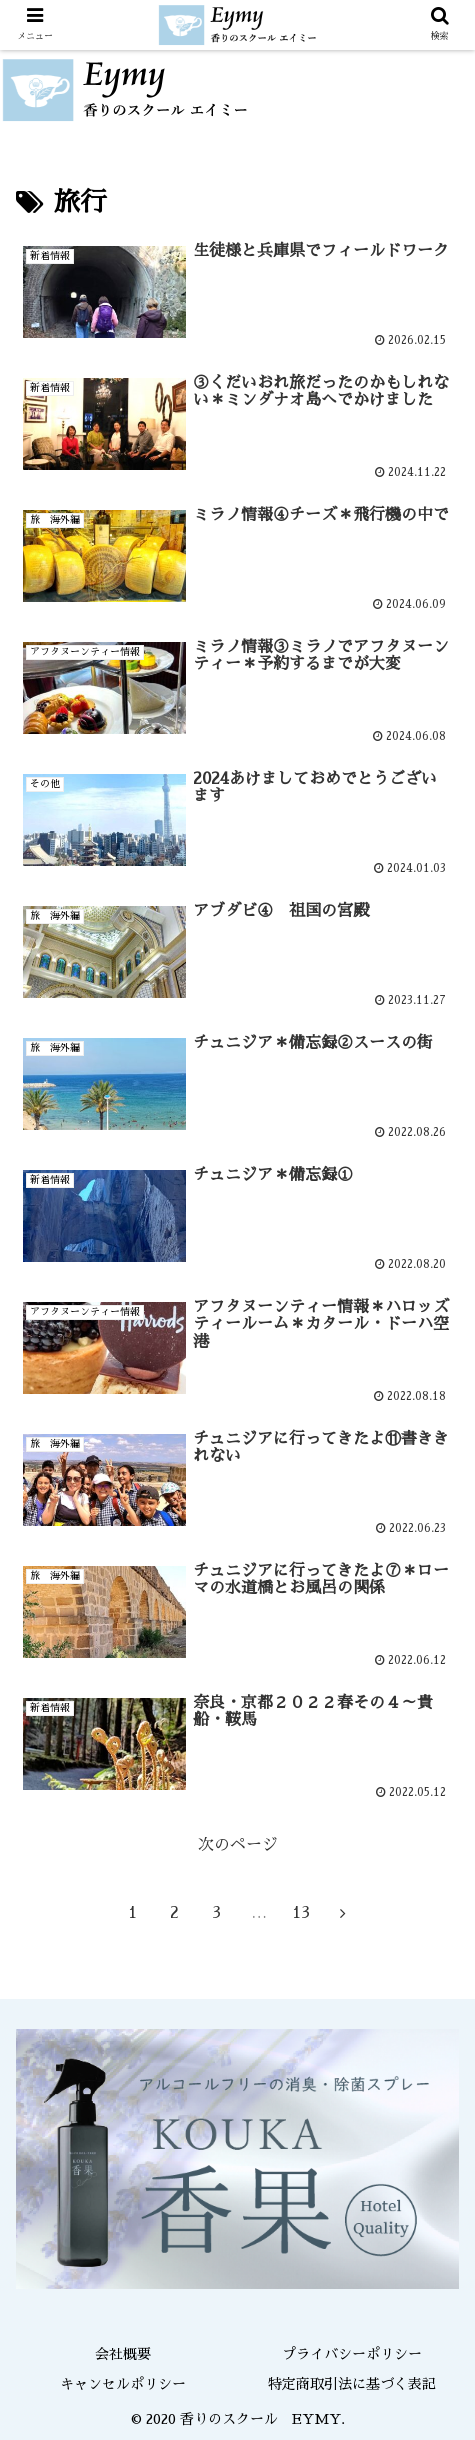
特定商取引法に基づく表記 (352, 2384)
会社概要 (123, 2354)
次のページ (238, 1845)
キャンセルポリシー (123, 2384)
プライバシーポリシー (352, 2354)
